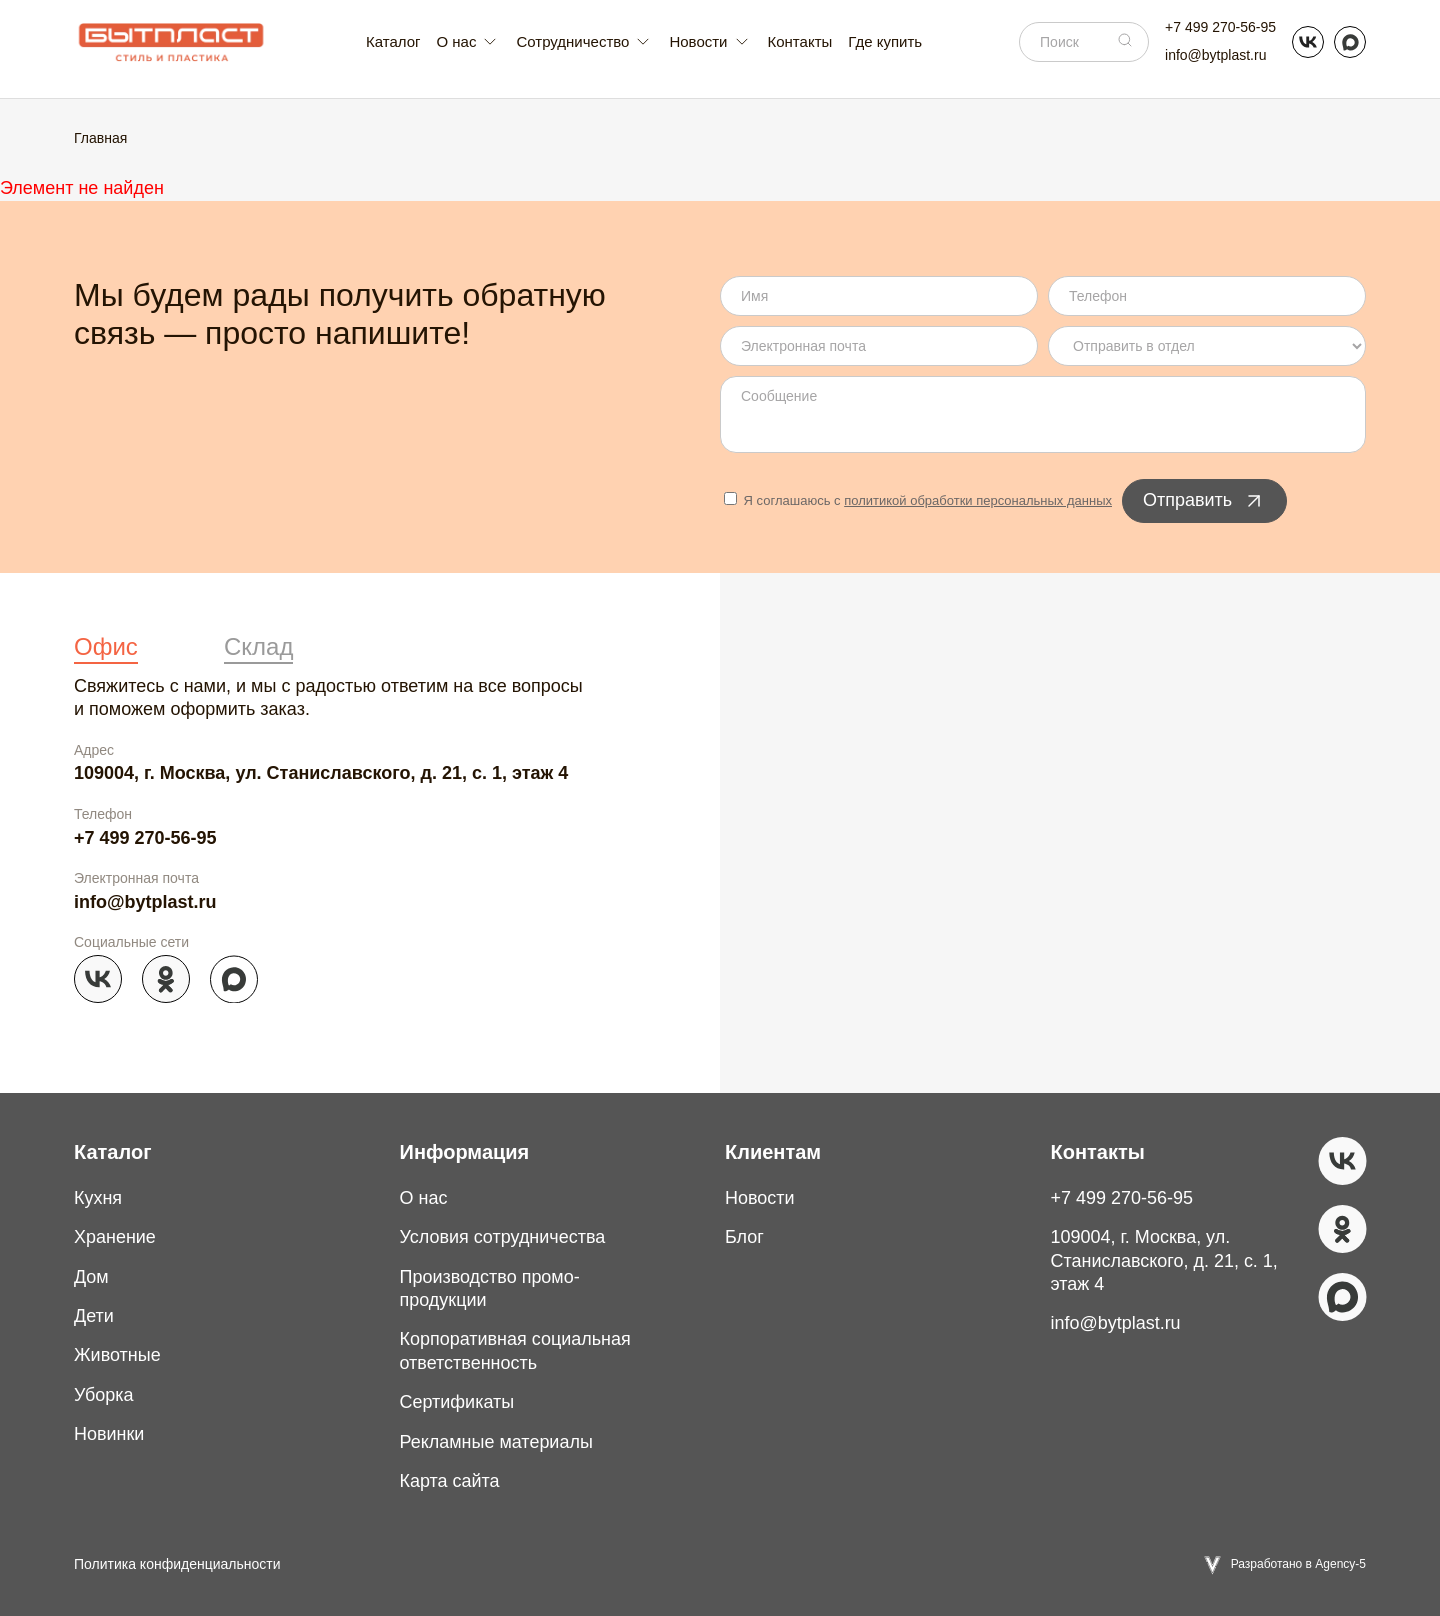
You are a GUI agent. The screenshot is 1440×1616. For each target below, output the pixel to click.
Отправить (1204, 501)
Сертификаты (457, 1402)
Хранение (115, 1237)
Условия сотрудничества (503, 1237)
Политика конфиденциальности (177, 1564)
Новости (760, 1198)
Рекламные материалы (497, 1442)
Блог (744, 1237)
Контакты (800, 41)
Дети (94, 1316)
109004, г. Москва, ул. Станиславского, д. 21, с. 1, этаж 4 (321, 773)
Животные (117, 1355)
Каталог (393, 41)
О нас (424, 1198)
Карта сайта (450, 1481)
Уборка (104, 1395)
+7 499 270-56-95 (1220, 27)
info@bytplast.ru (1215, 55)
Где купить (885, 41)
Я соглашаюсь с (918, 500)
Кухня (98, 1198)
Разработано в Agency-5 (1298, 1564)
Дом (91, 1277)
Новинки (109, 1434)
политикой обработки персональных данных (978, 500)
